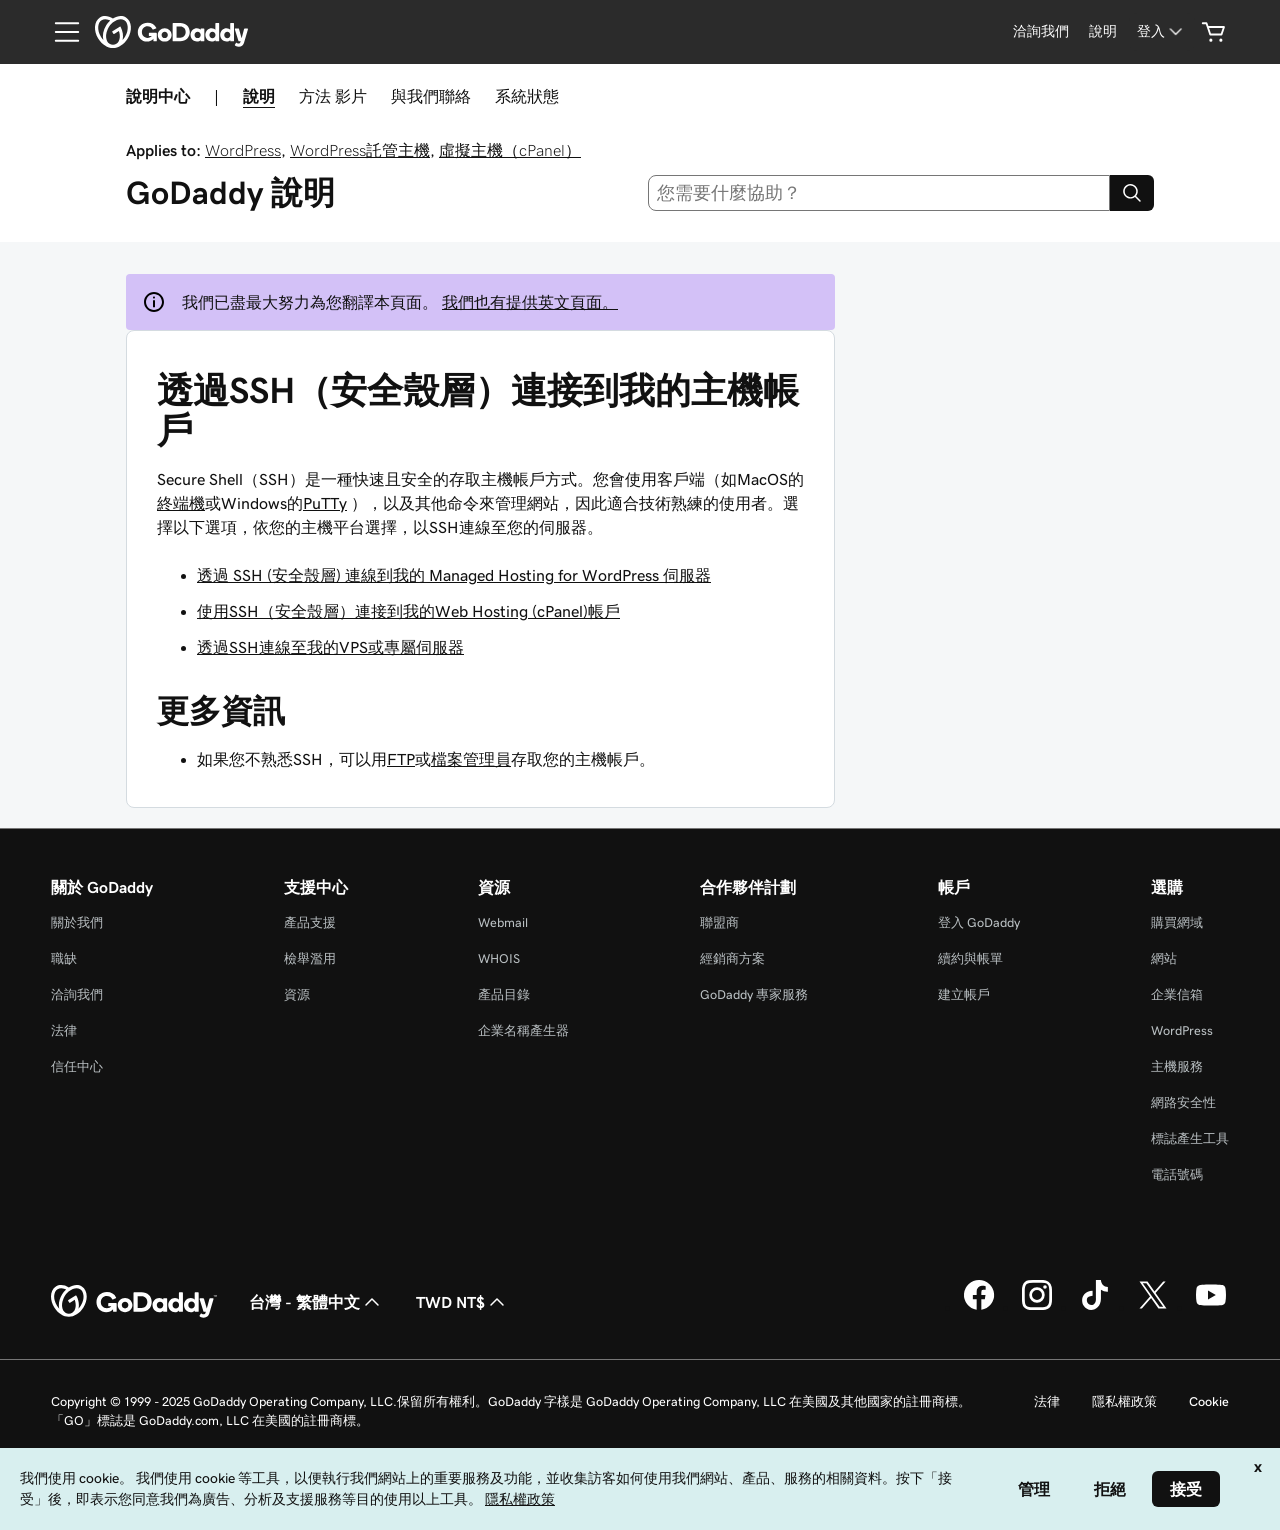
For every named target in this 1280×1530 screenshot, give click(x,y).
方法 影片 (333, 96)
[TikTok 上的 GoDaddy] (1095, 1307)
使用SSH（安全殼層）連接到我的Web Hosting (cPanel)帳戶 (408, 611)
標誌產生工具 (1190, 1138)
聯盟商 (719, 922)
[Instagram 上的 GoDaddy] (1037, 1307)
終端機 (181, 503)
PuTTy (325, 503)
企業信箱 (1177, 994)
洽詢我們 (77, 994)
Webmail (503, 922)
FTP (401, 759)
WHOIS (499, 958)
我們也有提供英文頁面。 (530, 302)
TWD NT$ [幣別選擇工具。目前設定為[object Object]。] (462, 1302)
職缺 (64, 958)
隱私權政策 (1124, 1401)
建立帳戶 (964, 994)
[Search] (1132, 193)
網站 (1164, 958)
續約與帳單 (970, 958)
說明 (259, 96)
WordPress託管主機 (360, 150)
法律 (64, 1030)
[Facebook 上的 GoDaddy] (979, 1307)
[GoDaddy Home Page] (134, 1302)
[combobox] (879, 193)
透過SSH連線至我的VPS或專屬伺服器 (330, 647)
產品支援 (310, 922)
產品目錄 (504, 994)
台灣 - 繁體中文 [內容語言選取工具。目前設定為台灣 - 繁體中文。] (316, 1302)
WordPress (243, 150)
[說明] (1103, 31)
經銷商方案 (732, 958)
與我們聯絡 (431, 96)
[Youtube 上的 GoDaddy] (1211, 1307)
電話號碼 (1177, 1174)
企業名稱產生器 (523, 1030)
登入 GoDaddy (979, 922)
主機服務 (1177, 1066)
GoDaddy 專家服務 (754, 994)
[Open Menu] (59, 32)
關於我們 (77, 922)
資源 (297, 994)
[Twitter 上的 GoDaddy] (1153, 1307)
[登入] (1161, 31)
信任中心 (77, 1066)
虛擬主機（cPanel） (510, 150)
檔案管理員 (471, 759)
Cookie (1209, 1401)
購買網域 (1177, 922)
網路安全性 (1183, 1102)
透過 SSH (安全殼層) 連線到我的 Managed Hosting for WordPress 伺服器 (454, 575)
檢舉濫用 (310, 958)
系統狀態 (527, 96)
